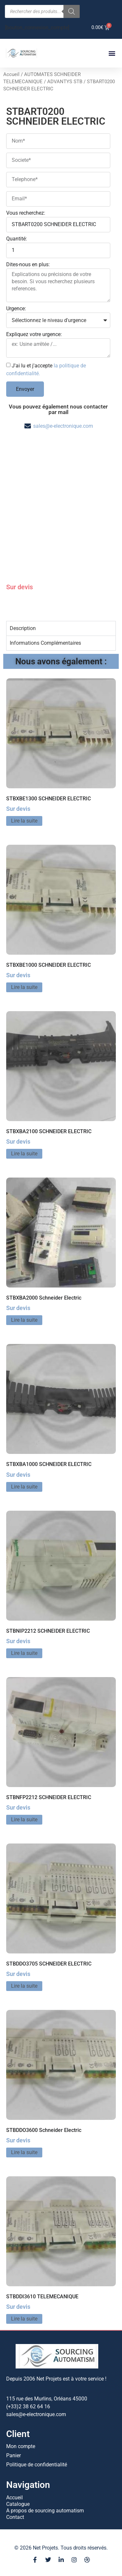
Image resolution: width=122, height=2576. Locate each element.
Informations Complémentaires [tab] (45, 643)
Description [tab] (23, 628)
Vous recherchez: (25, 213)
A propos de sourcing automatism (45, 2510)
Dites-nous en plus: (28, 265)
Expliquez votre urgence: (34, 334)
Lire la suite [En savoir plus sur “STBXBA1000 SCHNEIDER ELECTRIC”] (24, 1487)
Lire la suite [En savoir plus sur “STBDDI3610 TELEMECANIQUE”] (24, 2319)
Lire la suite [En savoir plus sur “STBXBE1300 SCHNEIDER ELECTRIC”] (24, 821)
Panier (13, 2455)
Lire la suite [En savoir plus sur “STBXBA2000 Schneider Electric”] (24, 1320)
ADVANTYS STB (64, 82)
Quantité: (16, 239)
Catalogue (18, 2504)
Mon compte (20, 2446)
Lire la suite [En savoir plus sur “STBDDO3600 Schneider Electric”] (24, 2152)
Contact (15, 2517)
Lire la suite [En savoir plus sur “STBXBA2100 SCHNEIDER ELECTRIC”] (24, 1153)
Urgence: (16, 309)
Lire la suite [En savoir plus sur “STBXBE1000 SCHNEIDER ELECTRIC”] (24, 987)
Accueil (11, 74)
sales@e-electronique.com (63, 426)
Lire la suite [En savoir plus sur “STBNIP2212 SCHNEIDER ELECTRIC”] (24, 1653)
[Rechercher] (71, 11)
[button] (111, 53)
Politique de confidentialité (36, 2464)
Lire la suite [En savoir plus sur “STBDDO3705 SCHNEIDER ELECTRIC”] (24, 1986)
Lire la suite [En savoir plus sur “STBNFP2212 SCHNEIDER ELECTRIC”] (24, 1819)
